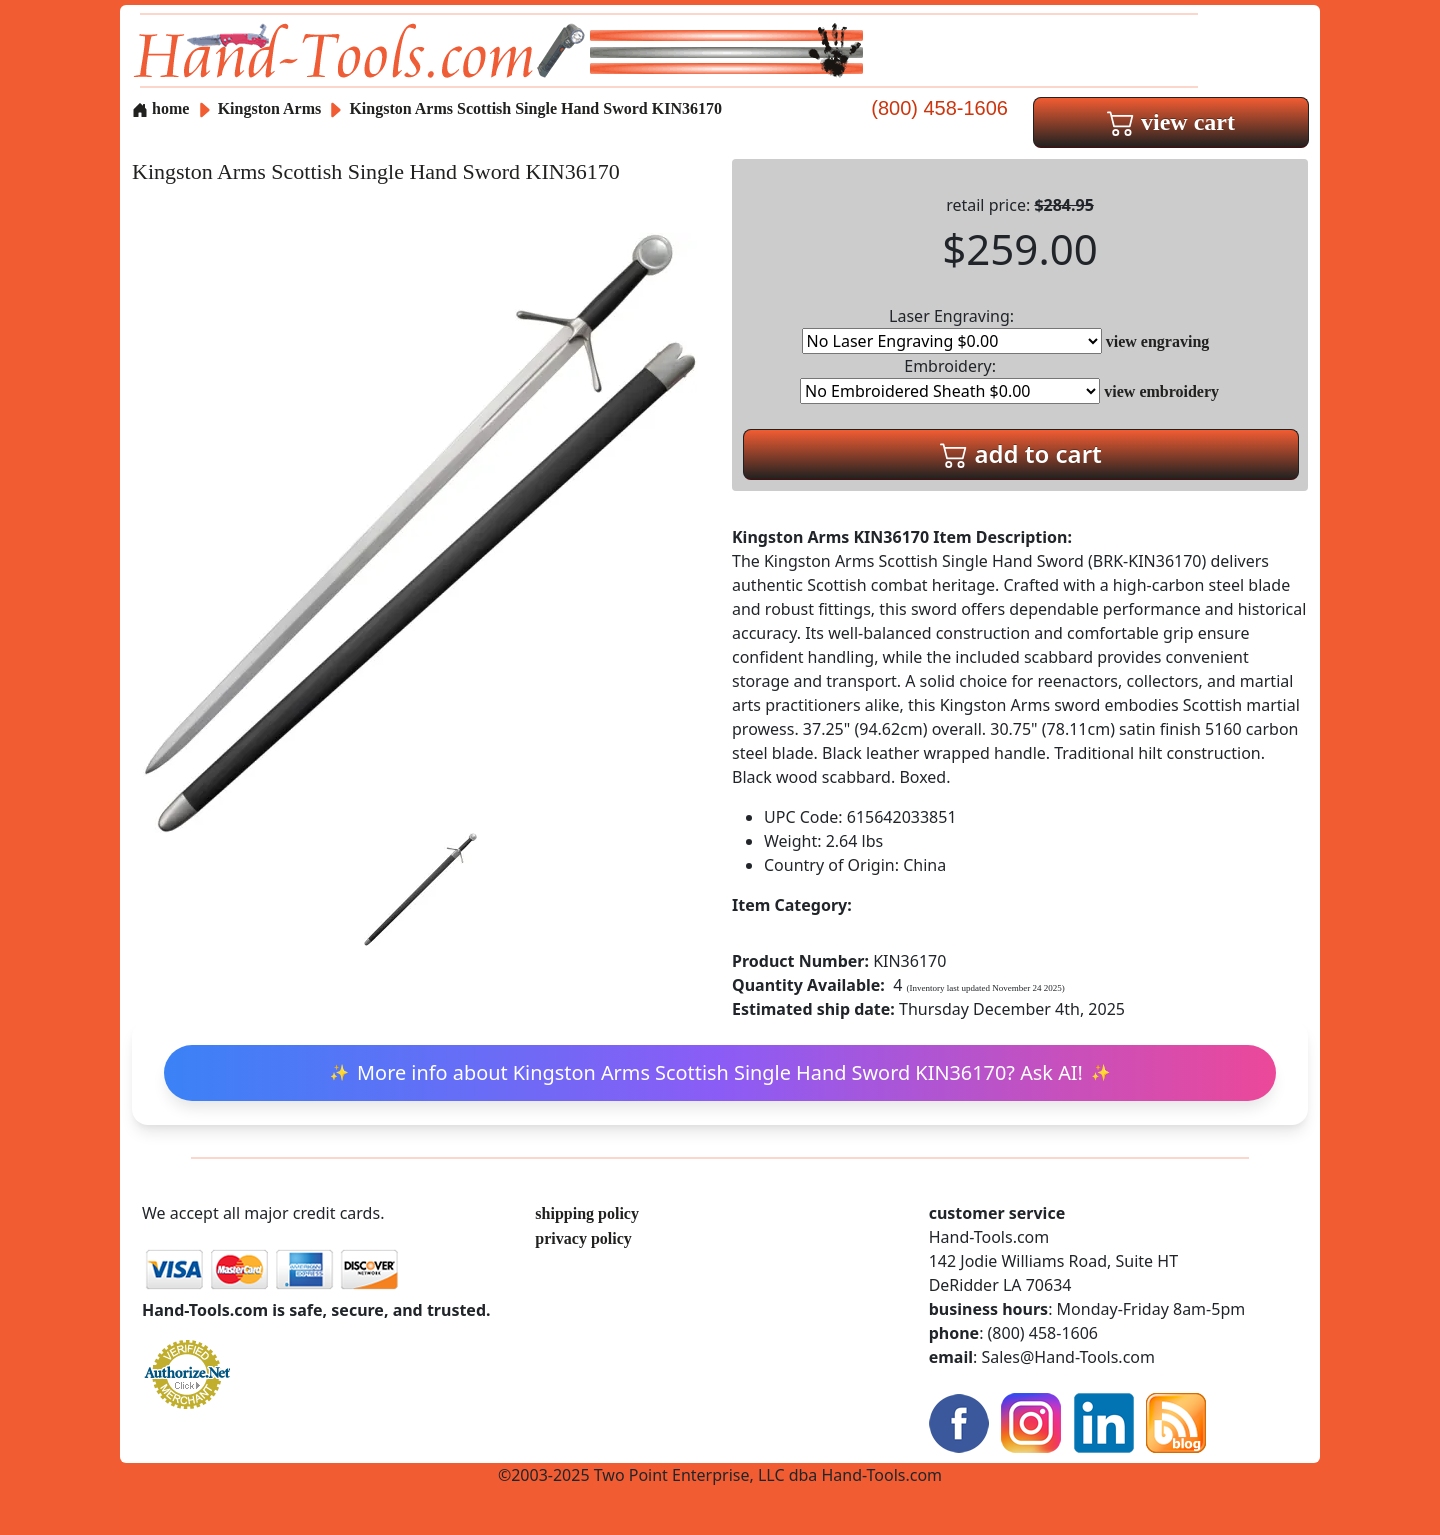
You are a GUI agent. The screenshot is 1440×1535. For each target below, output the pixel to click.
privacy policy (583, 1238)
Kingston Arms (272, 108)
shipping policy (587, 1213)
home (160, 108)
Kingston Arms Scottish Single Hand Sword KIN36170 (535, 108)
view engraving (1158, 341)
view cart (1171, 122)
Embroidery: (950, 379)
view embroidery (1161, 391)
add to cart (1021, 453)
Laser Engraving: (952, 329)
